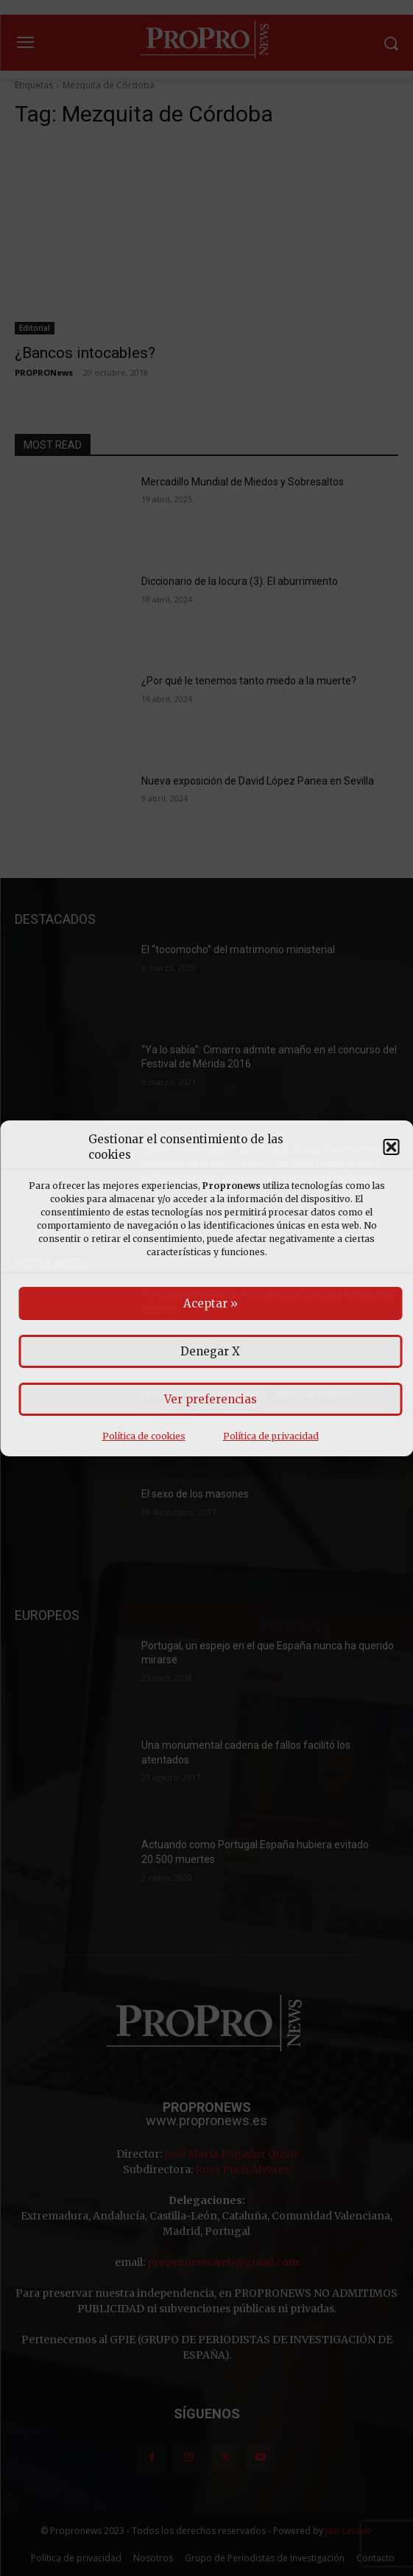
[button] (391, 1147)
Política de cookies (144, 1436)
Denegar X (210, 1351)
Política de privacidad (271, 1436)
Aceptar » (210, 1303)
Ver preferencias (210, 1399)
